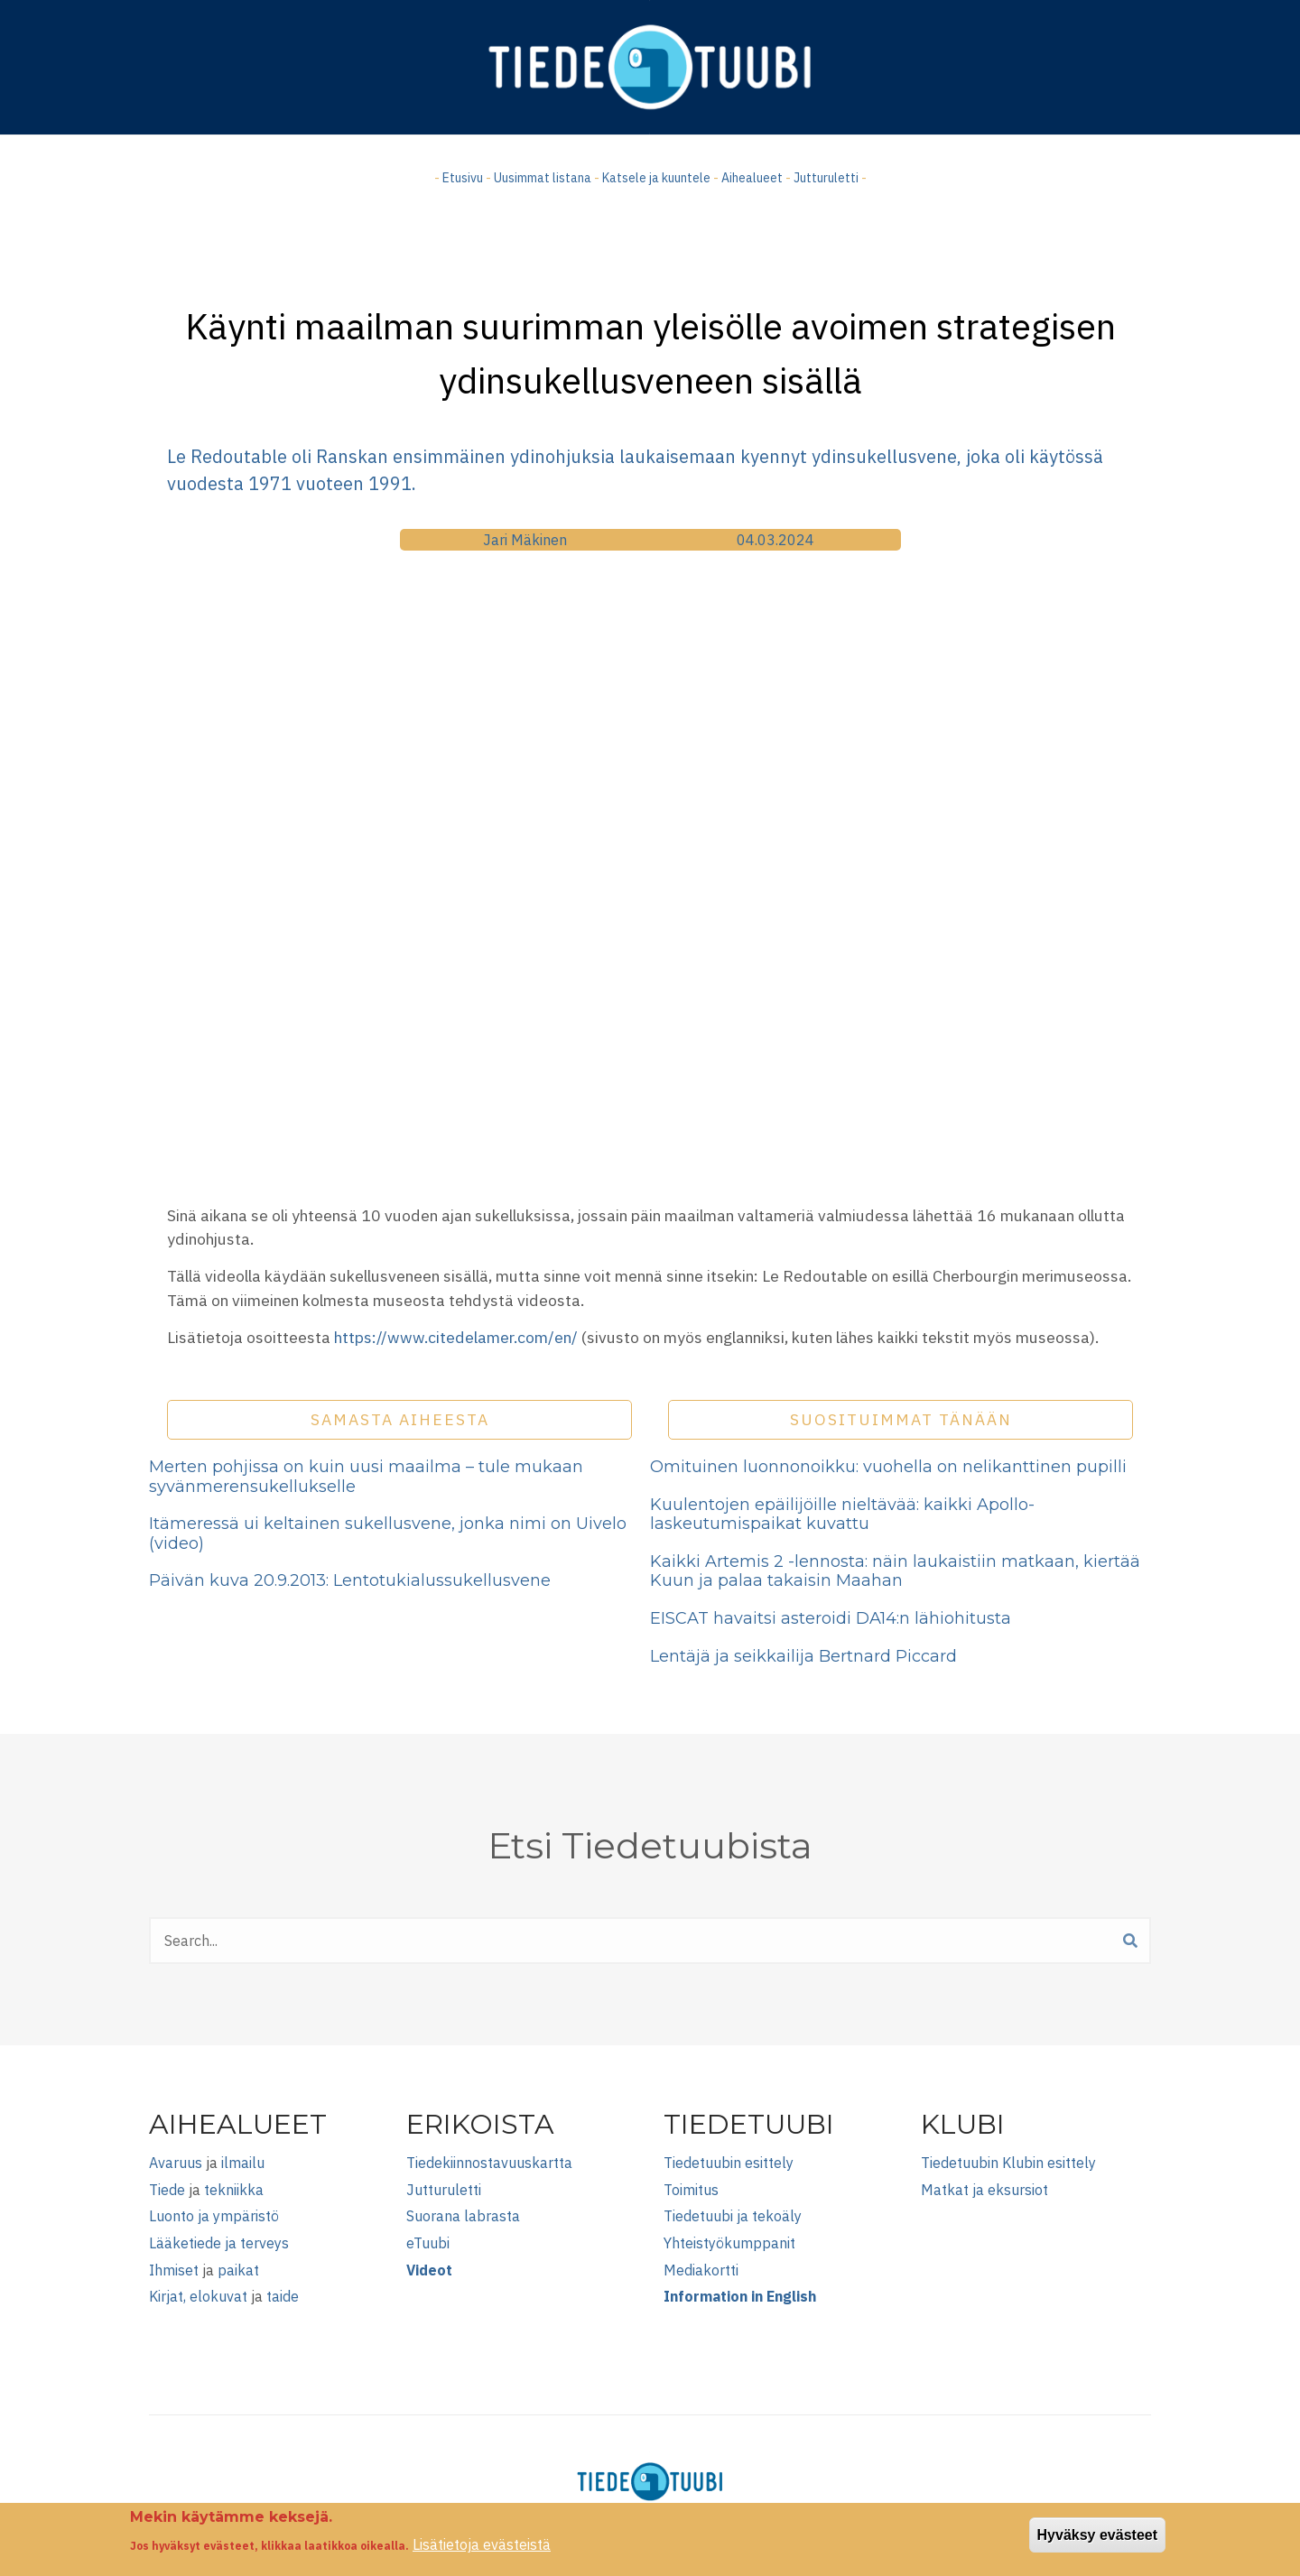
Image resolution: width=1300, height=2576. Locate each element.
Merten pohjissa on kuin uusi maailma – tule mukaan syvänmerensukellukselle (366, 1476)
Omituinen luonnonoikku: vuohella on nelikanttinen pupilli (888, 1467)
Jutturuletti (826, 178)
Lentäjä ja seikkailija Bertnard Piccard (803, 1656)
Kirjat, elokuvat (198, 2296)
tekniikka (234, 2190)
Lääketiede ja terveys (219, 2243)
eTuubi (428, 2243)
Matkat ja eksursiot (984, 2190)
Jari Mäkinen (525, 540)
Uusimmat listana (542, 178)
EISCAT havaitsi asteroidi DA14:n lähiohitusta (830, 1618)
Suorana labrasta (463, 2216)
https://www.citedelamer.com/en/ (456, 1337)
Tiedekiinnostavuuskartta (489, 2163)
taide (282, 2296)
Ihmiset (174, 2270)
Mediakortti (701, 2270)
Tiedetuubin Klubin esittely (1008, 2163)
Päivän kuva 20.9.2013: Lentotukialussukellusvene (350, 1580)
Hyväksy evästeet (1097, 2535)
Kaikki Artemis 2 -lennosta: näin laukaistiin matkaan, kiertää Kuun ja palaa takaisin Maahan (895, 1571)
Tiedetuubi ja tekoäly (733, 2216)
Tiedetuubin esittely (729, 2163)
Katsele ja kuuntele (656, 178)
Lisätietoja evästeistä (482, 2544)
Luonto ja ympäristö (214, 2216)
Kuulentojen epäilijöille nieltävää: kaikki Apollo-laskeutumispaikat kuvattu (842, 1514)
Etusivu (462, 178)
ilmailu (243, 2163)
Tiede (167, 2190)
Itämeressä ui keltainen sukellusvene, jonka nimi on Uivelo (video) (388, 1533)
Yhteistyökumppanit (729, 2243)
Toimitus (691, 2190)
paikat (238, 2270)
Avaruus (175, 2163)
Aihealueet (752, 178)
